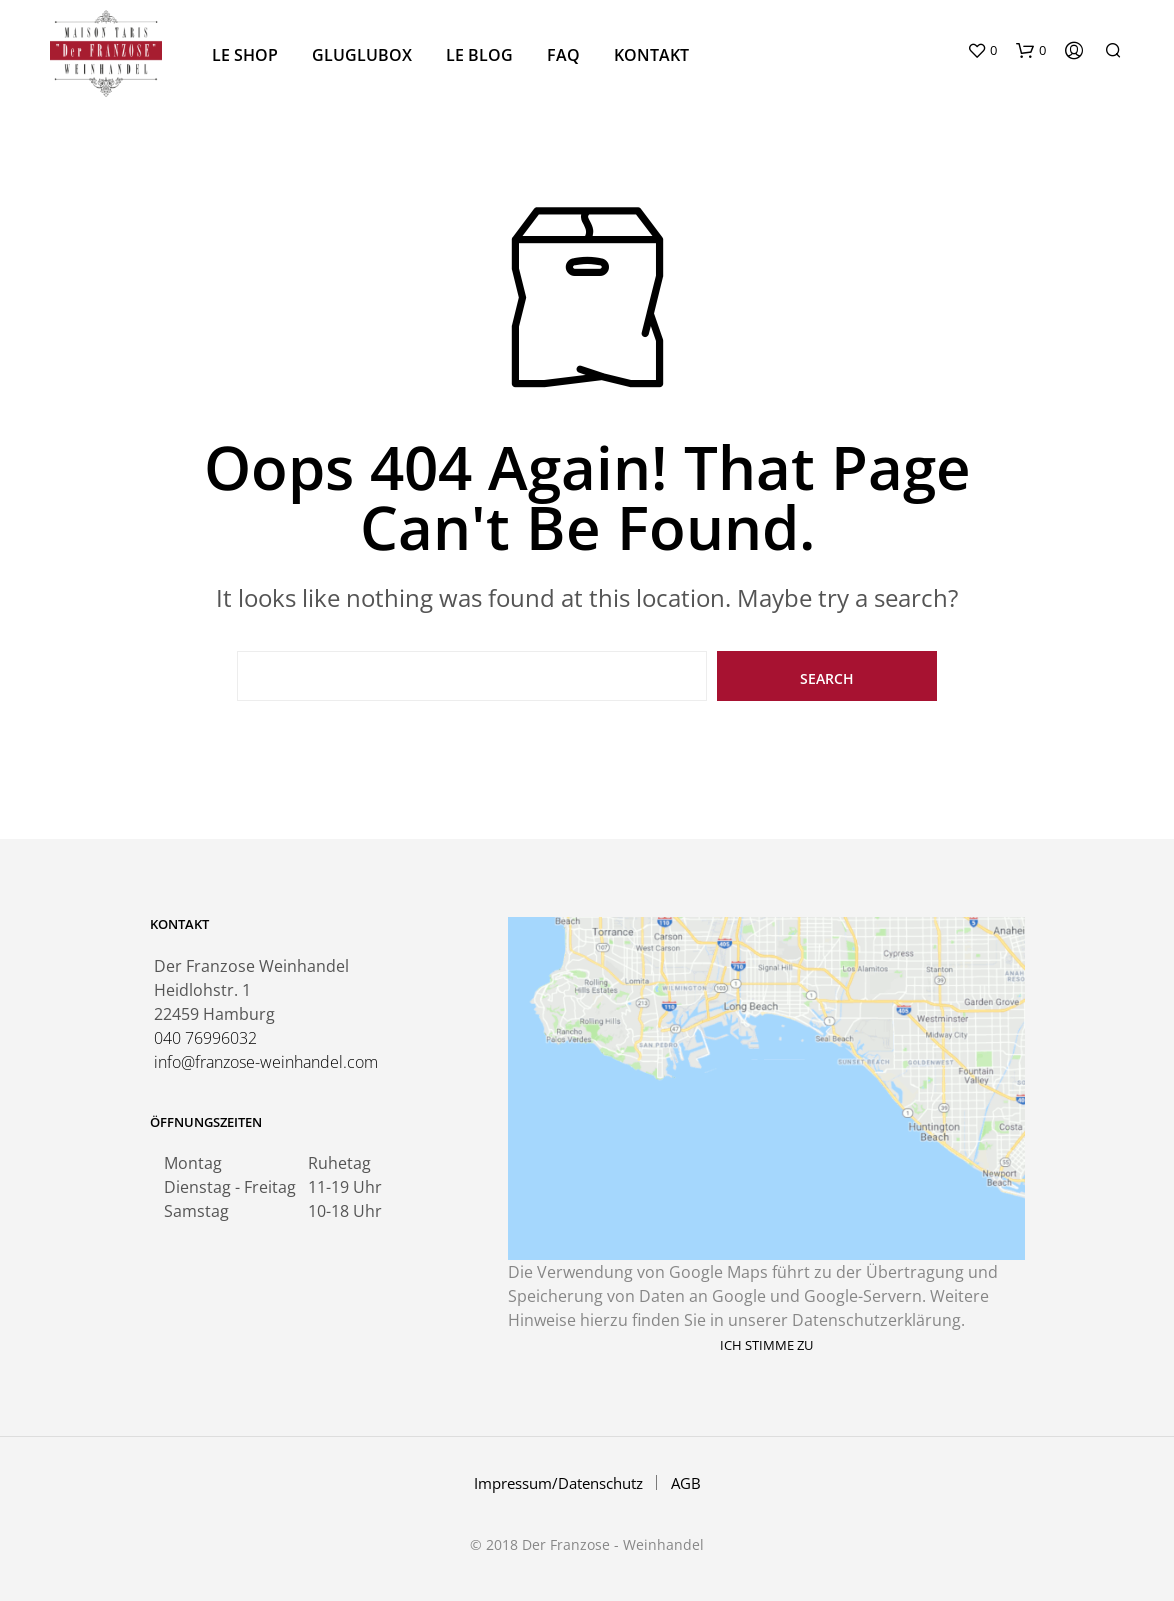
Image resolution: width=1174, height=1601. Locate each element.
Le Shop (245, 55)
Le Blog (479, 55)
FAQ (563, 55)
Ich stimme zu (766, 1345)
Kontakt (651, 55)
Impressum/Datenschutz (558, 1483)
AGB (686, 1483)
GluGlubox (362, 55)
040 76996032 (205, 1038)
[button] (982, 51)
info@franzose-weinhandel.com (266, 1062)
